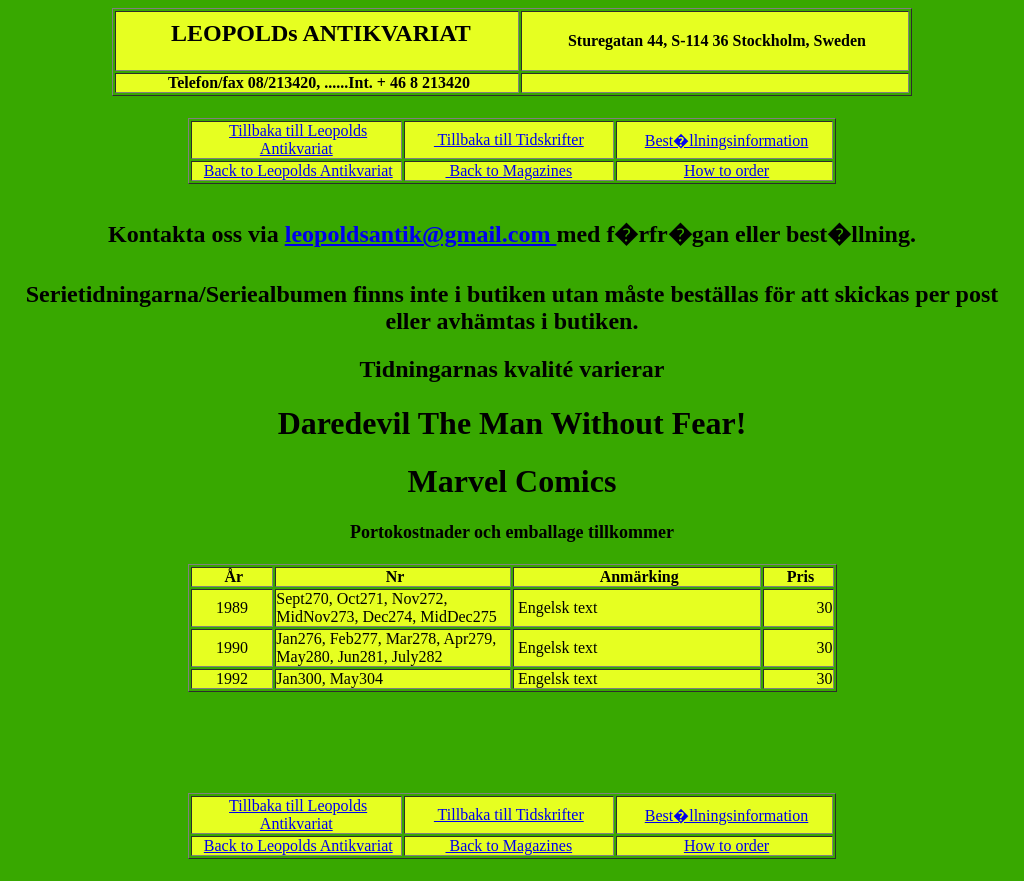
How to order (726, 170)
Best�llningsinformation (727, 140)
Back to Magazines (508, 170)
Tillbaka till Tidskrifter (509, 139)
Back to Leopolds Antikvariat (298, 170)
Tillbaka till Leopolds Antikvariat (298, 139)
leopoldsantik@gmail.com (421, 234)
